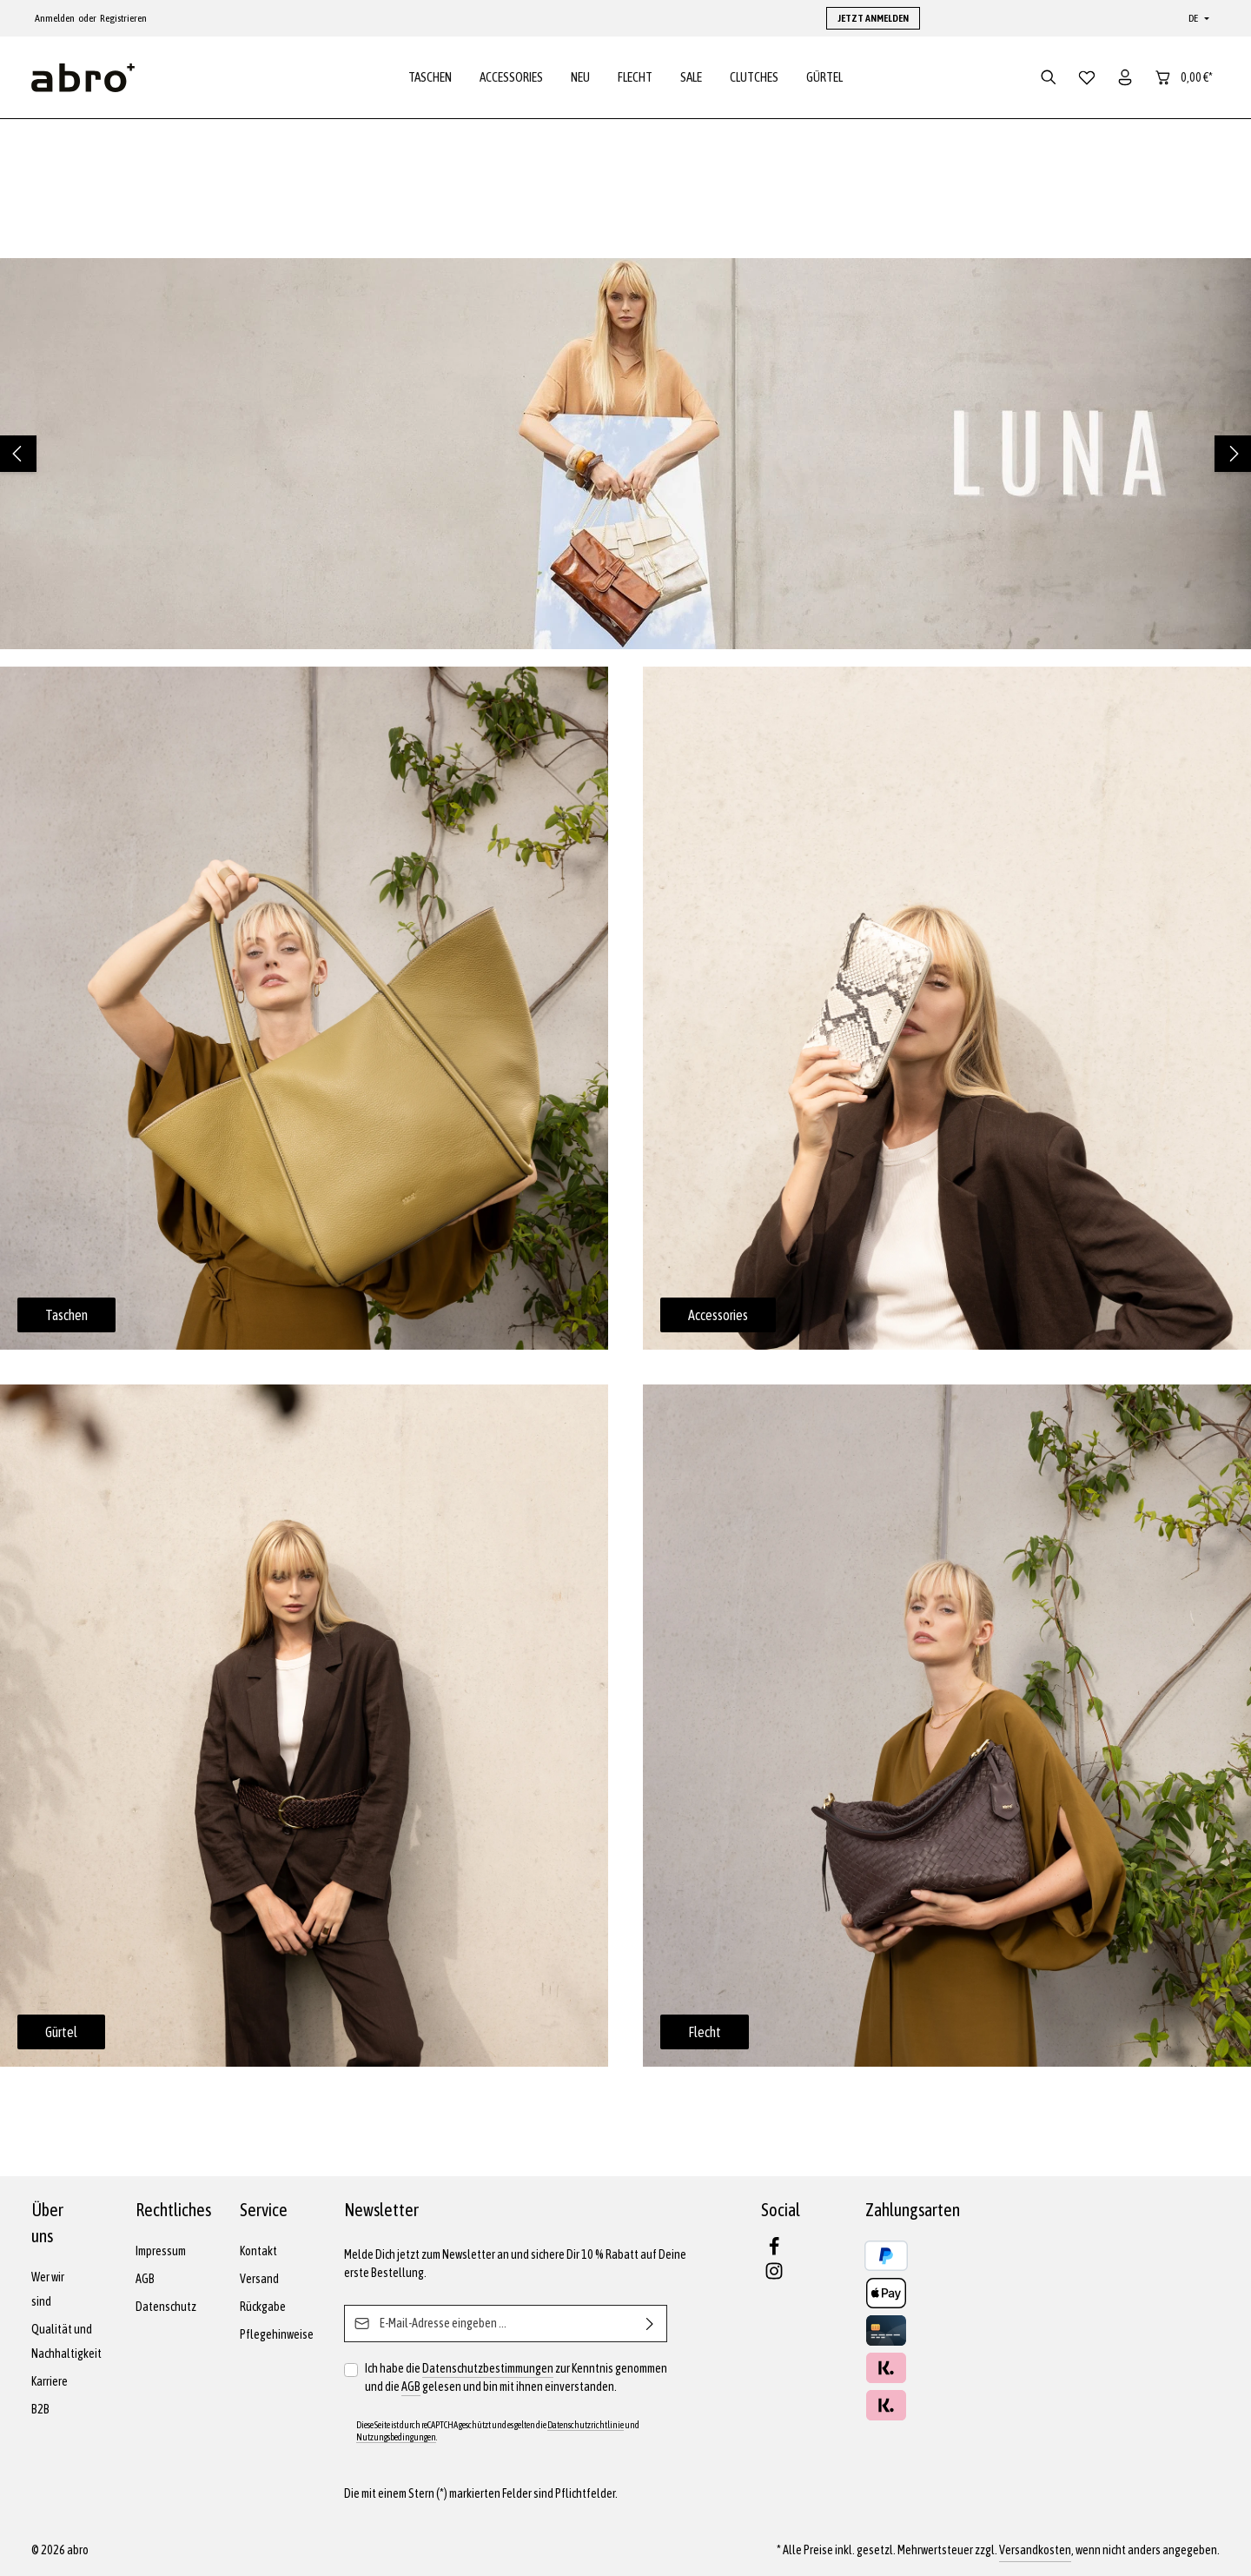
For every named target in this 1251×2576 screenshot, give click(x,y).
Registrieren (123, 18)
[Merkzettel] (1086, 80)
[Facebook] (774, 2252)
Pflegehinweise (277, 2334)
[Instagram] (774, 2276)
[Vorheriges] (18, 459)
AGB (145, 2279)
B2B (40, 2409)
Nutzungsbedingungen (396, 2437)
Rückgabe (263, 2307)
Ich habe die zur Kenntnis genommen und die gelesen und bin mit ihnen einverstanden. (516, 2378)
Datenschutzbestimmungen (487, 2368)
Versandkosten (1035, 2550)
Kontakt (258, 2251)
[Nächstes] (1233, 459)
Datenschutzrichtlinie (585, 2425)
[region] (625, 458)
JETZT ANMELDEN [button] (873, 18)
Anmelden (55, 18)
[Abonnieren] (650, 2323)
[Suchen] (1048, 80)
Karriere (49, 2381)
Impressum (161, 2251)
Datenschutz (166, 2307)
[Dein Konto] (1125, 80)
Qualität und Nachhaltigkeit (66, 2341)
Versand (259, 2279)
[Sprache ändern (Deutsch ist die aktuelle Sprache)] (1197, 18)
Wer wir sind (47, 2289)
